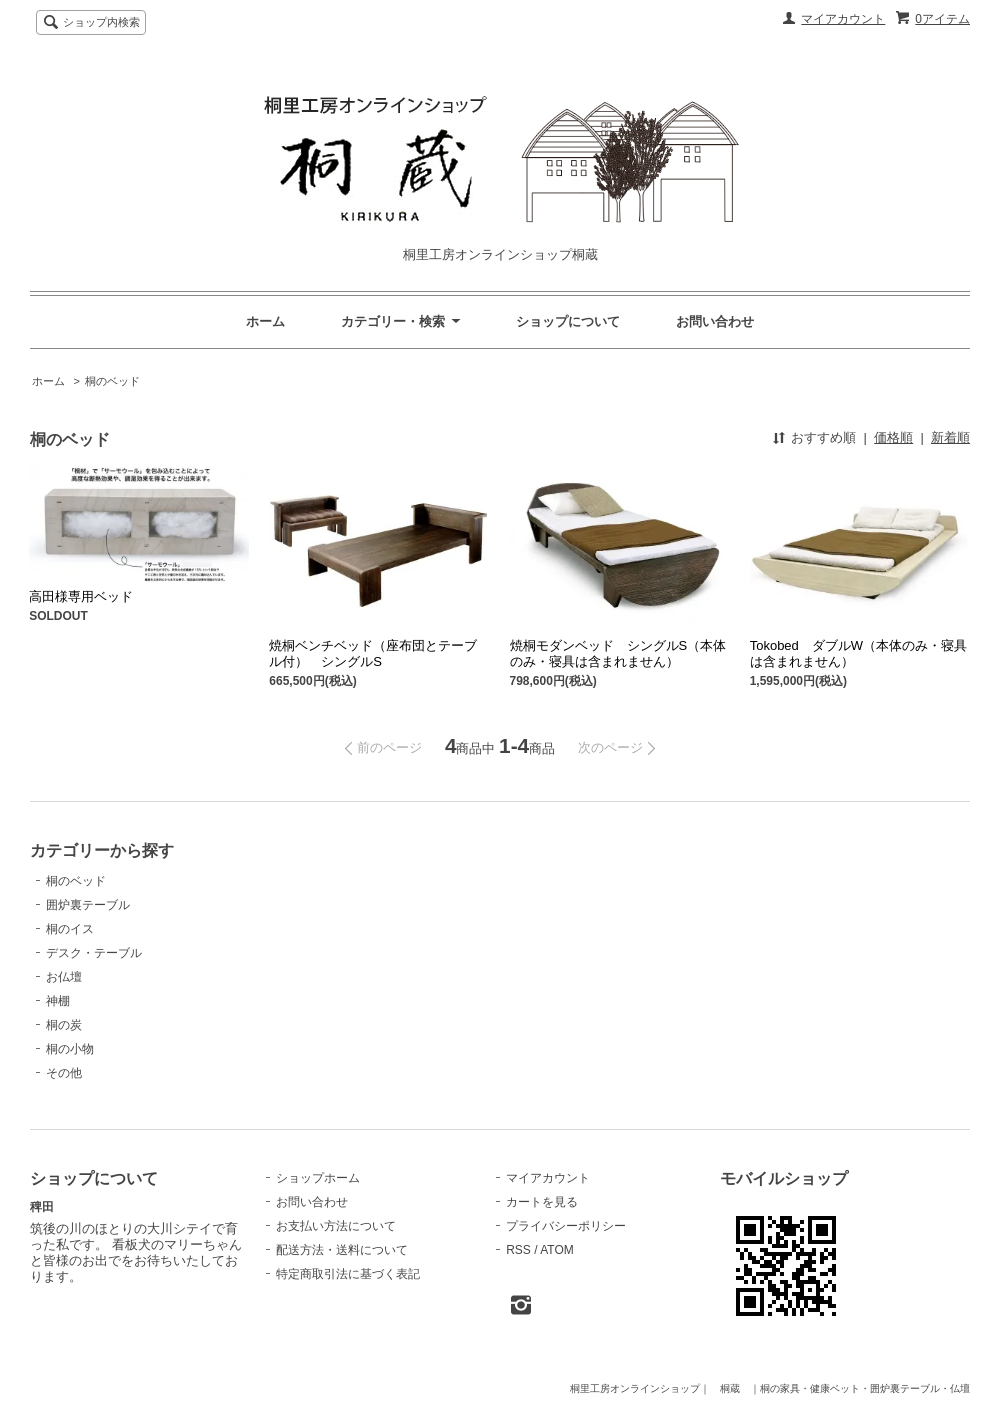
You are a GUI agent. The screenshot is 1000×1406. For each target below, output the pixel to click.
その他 (64, 1073)
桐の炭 (64, 1025)
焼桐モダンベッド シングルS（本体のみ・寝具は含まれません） (618, 653)
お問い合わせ (715, 321)
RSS (518, 1250)
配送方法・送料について (342, 1250)
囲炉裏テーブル (88, 905)
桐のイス (70, 929)
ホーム (265, 321)
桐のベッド (112, 381)
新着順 (950, 437)
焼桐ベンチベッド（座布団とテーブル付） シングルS (373, 653)
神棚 (58, 1001)
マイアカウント (843, 19)
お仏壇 (64, 977)
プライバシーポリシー (566, 1226)
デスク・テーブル (94, 953)
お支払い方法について (336, 1226)
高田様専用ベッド (81, 596)
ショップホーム (318, 1178)
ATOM (557, 1250)
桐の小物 (70, 1049)
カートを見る (542, 1202)
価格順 (893, 437)
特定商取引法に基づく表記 (348, 1274)
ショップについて (568, 321)
